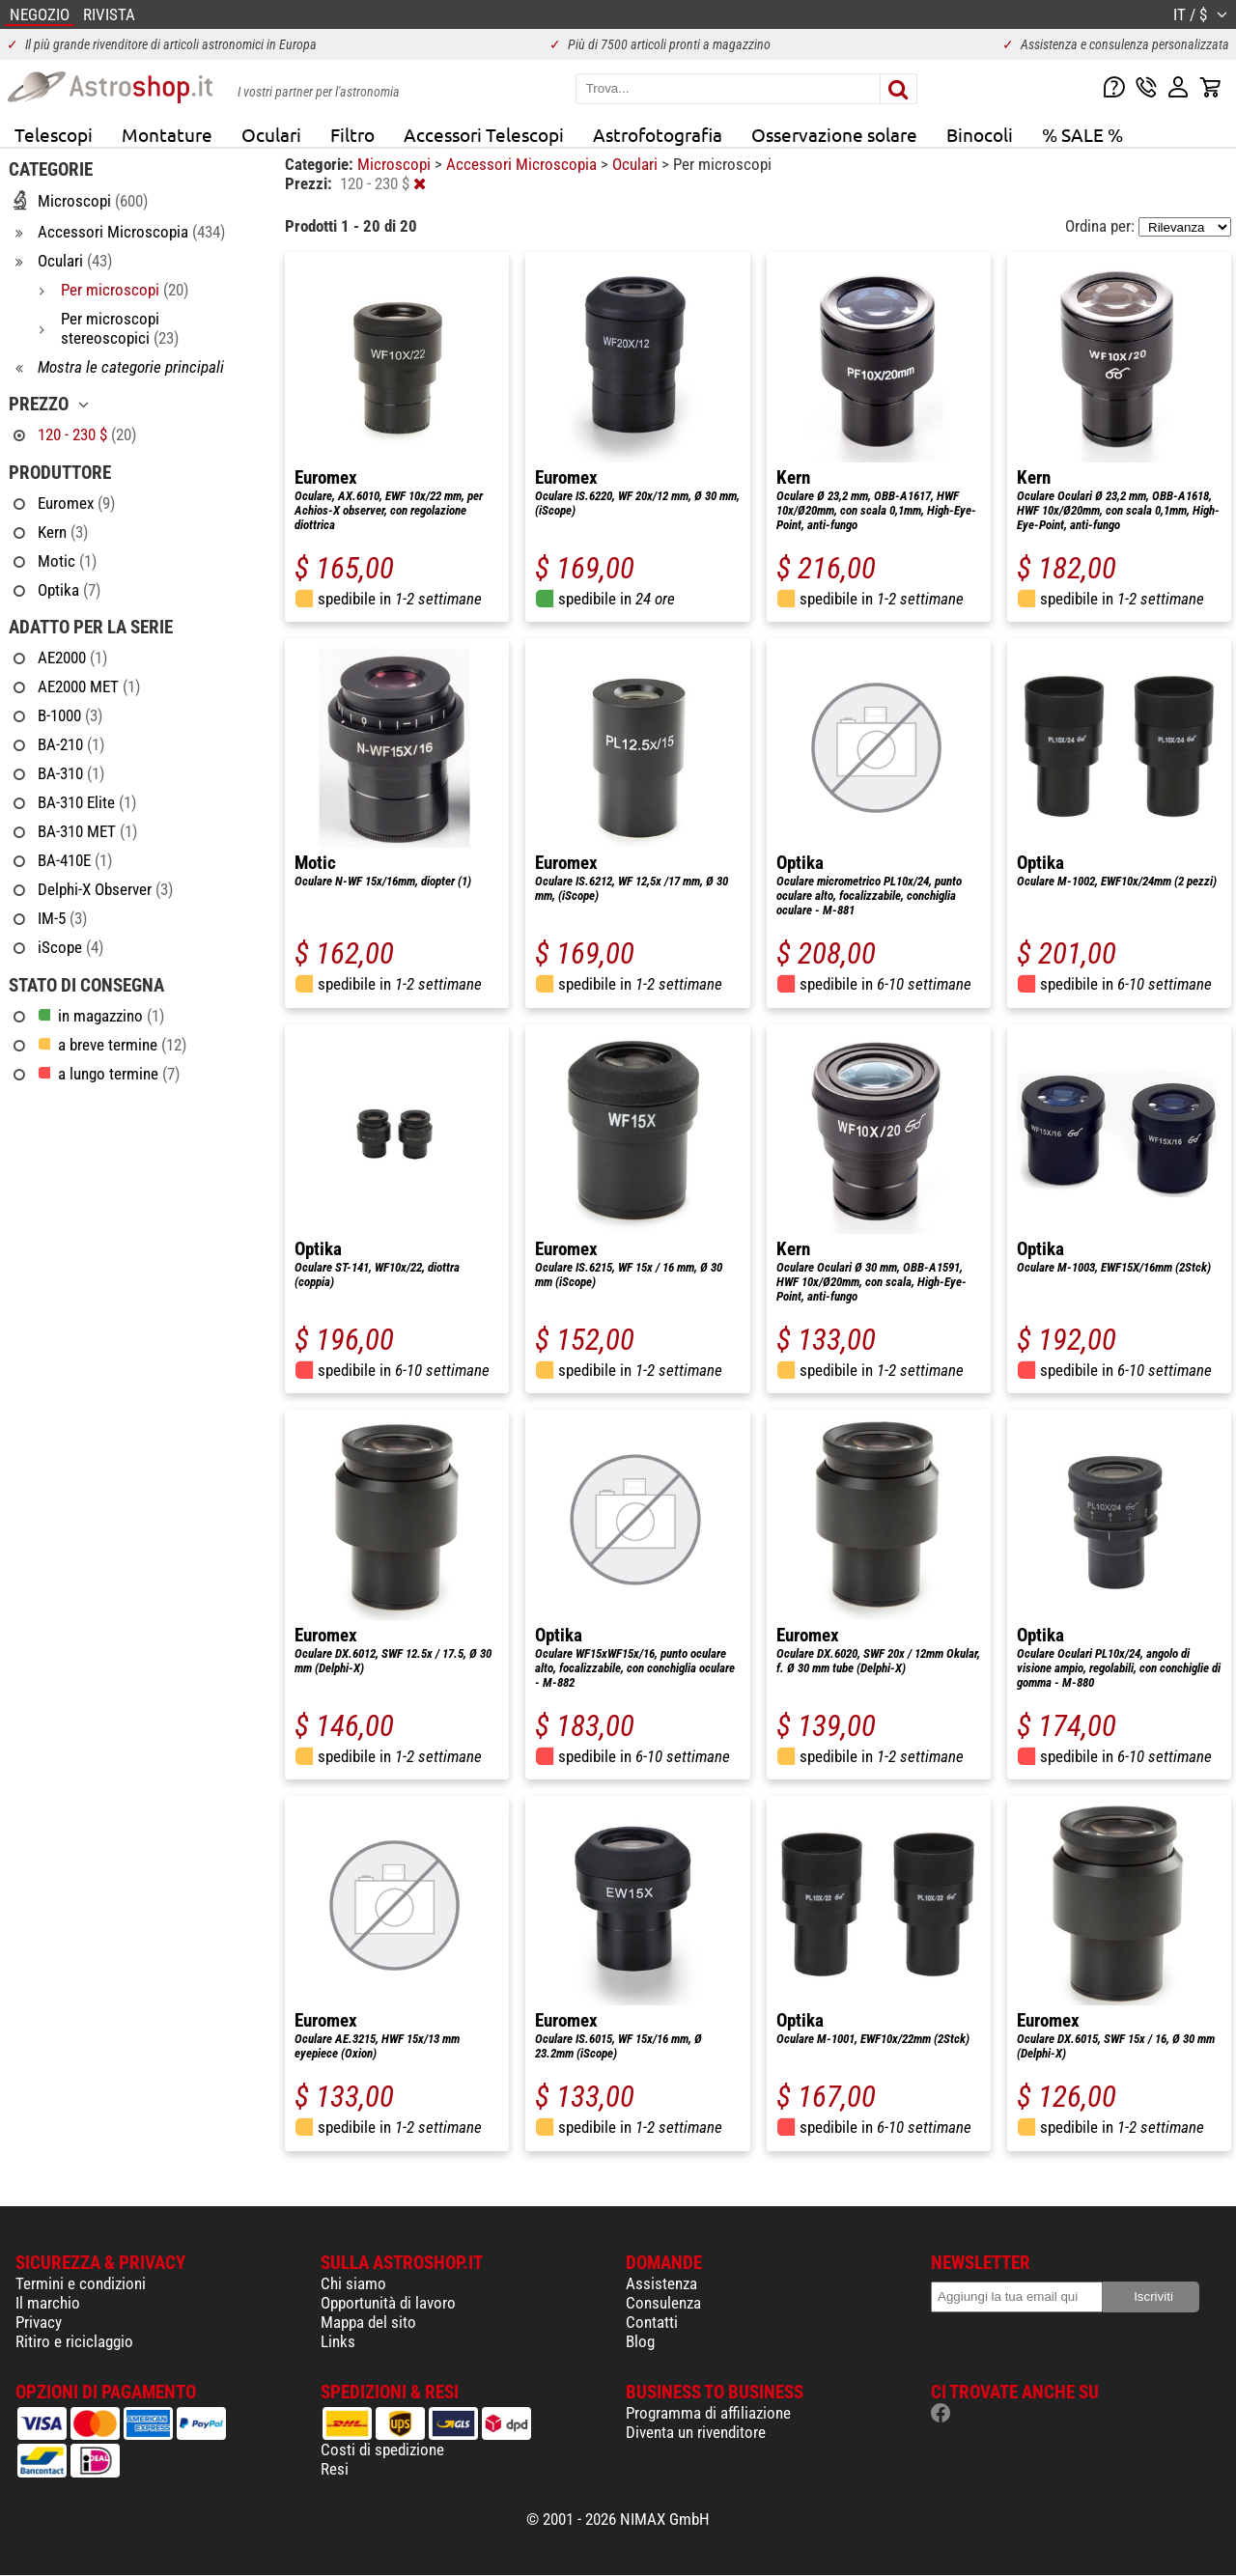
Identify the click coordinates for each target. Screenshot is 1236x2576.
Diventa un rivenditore (696, 2432)
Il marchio (47, 2302)
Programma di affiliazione (708, 2412)
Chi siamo (353, 2283)
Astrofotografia (657, 134)
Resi (335, 2468)
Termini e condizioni (80, 2283)
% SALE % (1082, 134)
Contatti (652, 2322)
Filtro (352, 134)
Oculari (271, 134)
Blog (640, 2341)
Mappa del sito (368, 2322)
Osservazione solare (834, 134)
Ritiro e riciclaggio (74, 2341)
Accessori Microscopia (523, 164)
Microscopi (396, 164)
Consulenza (663, 2302)
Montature (167, 134)
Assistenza (661, 2283)
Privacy (38, 2322)
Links (338, 2341)
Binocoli (979, 134)
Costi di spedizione (382, 2449)
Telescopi (53, 134)
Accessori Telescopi (484, 134)
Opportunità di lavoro (388, 2302)
